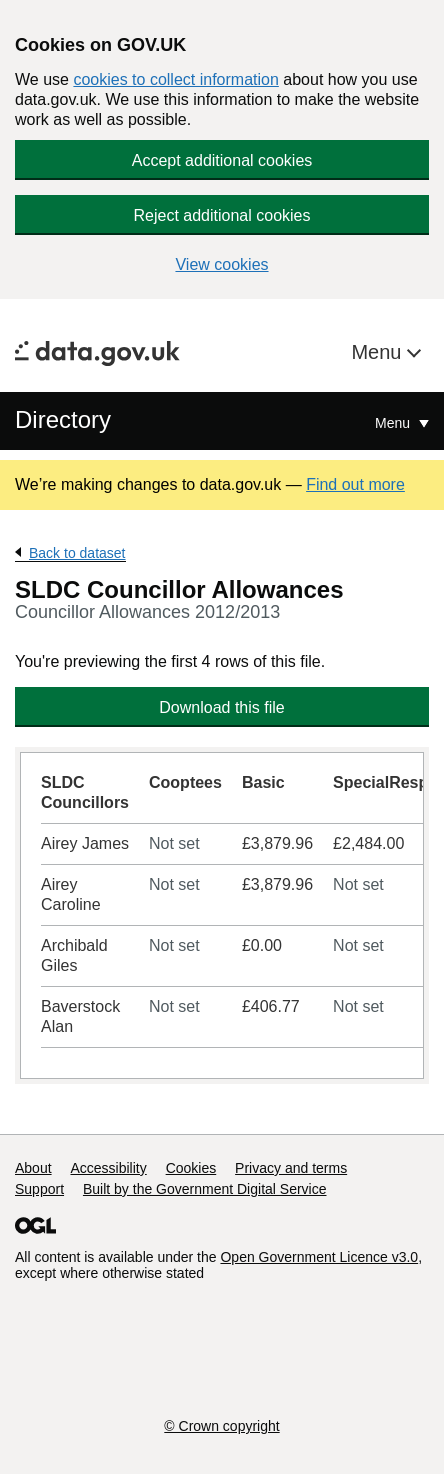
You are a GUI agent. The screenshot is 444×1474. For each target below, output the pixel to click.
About (33, 1168)
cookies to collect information (175, 79)
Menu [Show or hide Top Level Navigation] (394, 423)
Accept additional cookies (222, 160)
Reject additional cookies (222, 215)
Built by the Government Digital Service (205, 1189)
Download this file (221, 707)
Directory (63, 419)
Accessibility (108, 1168)
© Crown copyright (221, 1426)
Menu (379, 352)
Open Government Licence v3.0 (319, 1257)
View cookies (221, 264)
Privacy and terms (291, 1168)
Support (39, 1189)
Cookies (191, 1168)
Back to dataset (77, 553)
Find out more (355, 484)
